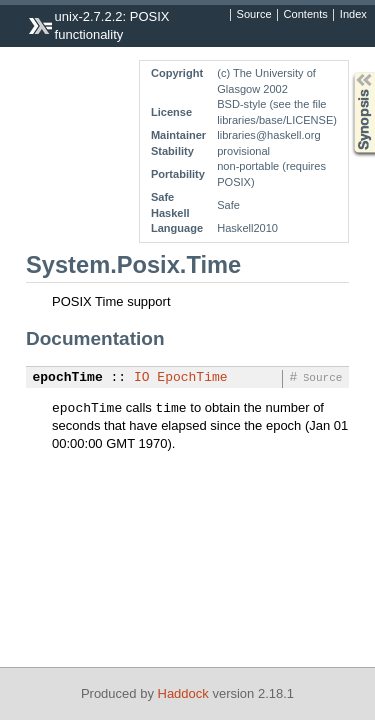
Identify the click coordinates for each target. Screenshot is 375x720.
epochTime (68, 378)
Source (254, 15)
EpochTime (192, 378)
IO (142, 378)
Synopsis (348, 72)
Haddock (183, 693)
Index (353, 15)
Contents (306, 15)
